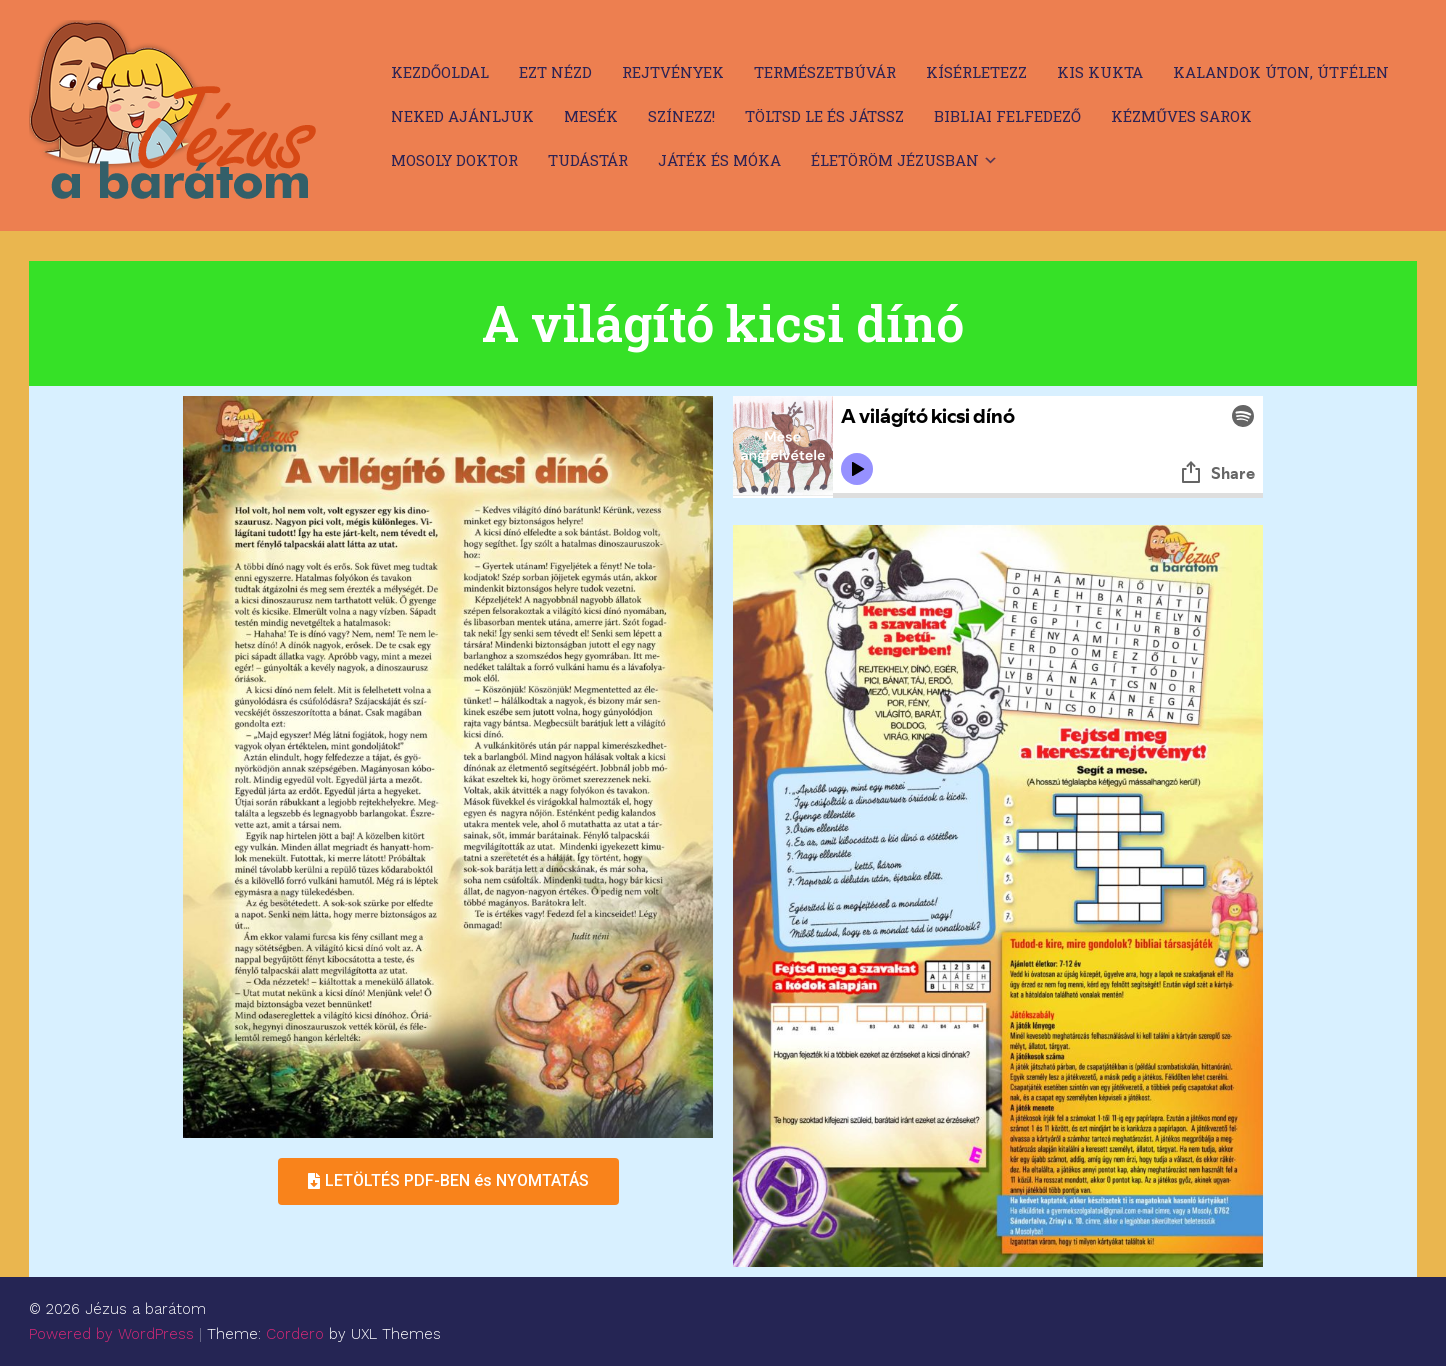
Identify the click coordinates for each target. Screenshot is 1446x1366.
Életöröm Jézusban (895, 160)
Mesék (591, 116)
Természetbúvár (825, 72)
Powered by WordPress (111, 1334)
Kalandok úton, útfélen (1281, 72)
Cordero (295, 1334)
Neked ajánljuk (462, 116)
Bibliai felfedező (1007, 116)
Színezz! (681, 116)
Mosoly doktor (454, 160)
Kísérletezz (976, 72)
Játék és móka (719, 160)
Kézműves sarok (1181, 116)
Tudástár (588, 160)
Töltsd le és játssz (824, 116)
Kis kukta (1100, 72)
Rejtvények (673, 72)
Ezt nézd (555, 72)
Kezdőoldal (440, 72)
